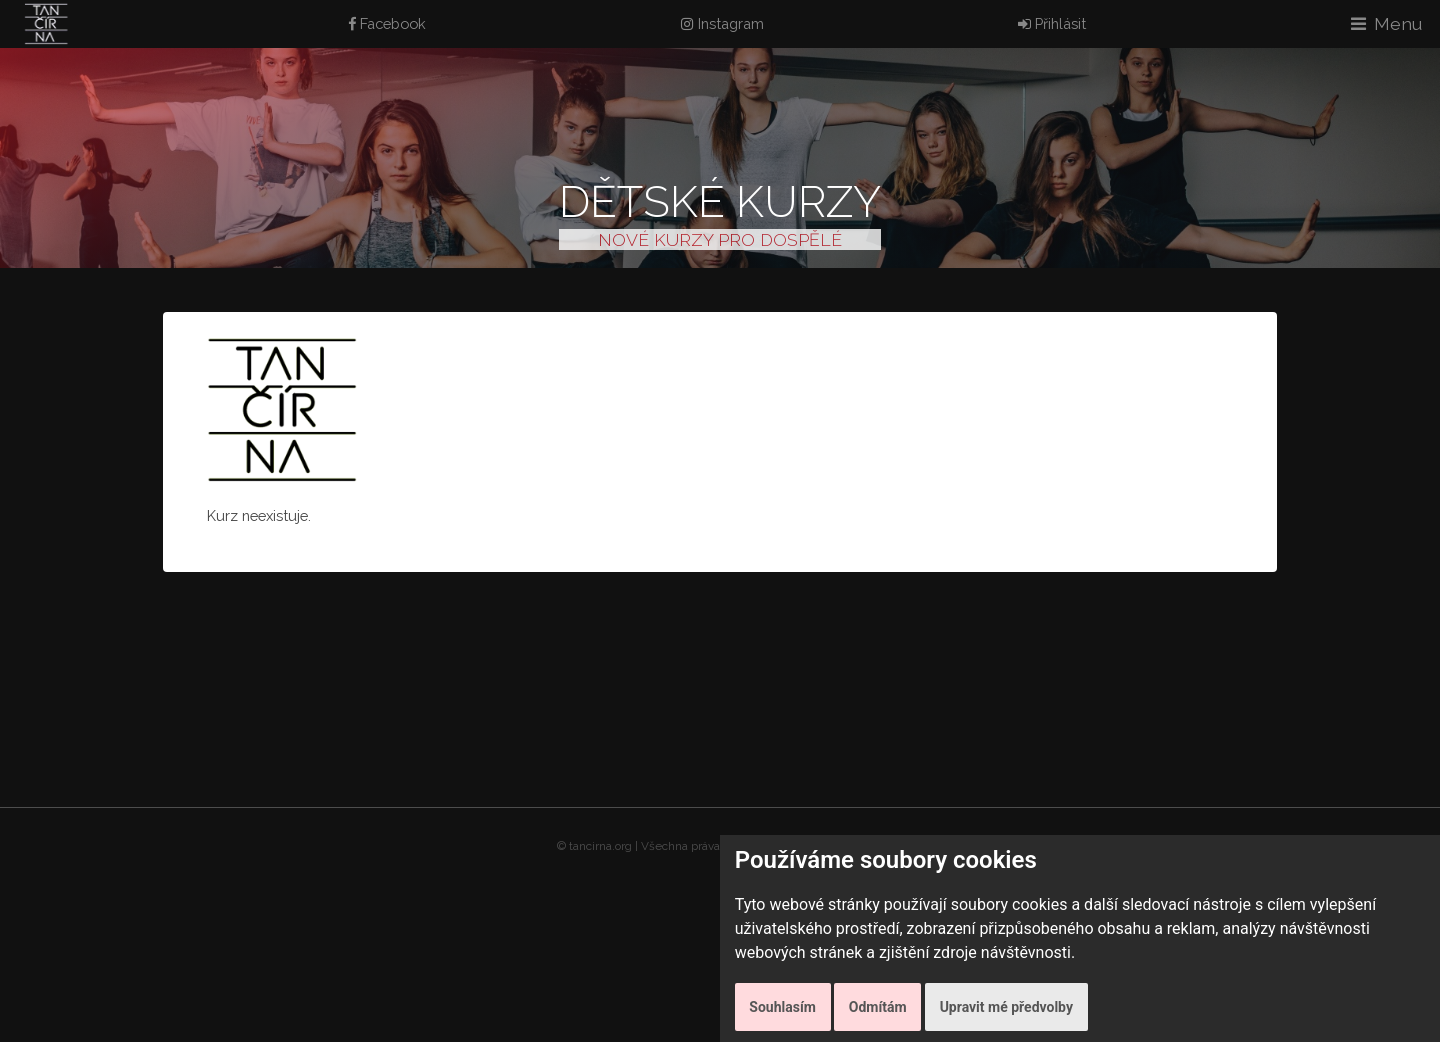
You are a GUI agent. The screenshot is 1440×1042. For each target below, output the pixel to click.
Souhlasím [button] (782, 1007)
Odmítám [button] (878, 1007)
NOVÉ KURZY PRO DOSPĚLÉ (720, 239)
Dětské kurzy (720, 201)
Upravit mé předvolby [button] (1006, 1007)
